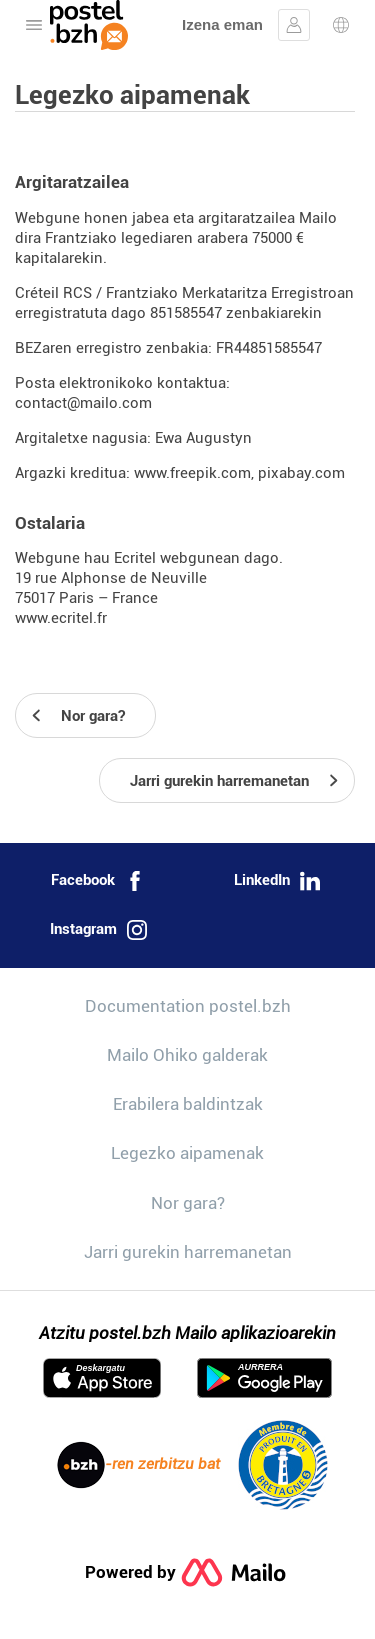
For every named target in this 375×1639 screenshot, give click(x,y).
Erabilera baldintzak (188, 1104)
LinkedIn (277, 881)
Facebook (98, 881)
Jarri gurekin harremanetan (188, 1252)
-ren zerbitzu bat (138, 1465)
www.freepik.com (192, 473)
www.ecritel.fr (61, 618)
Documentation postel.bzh (188, 1006)
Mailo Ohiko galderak (187, 1055)
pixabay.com (301, 473)
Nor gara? (188, 1203)
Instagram (98, 930)
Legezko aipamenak (187, 1153)
